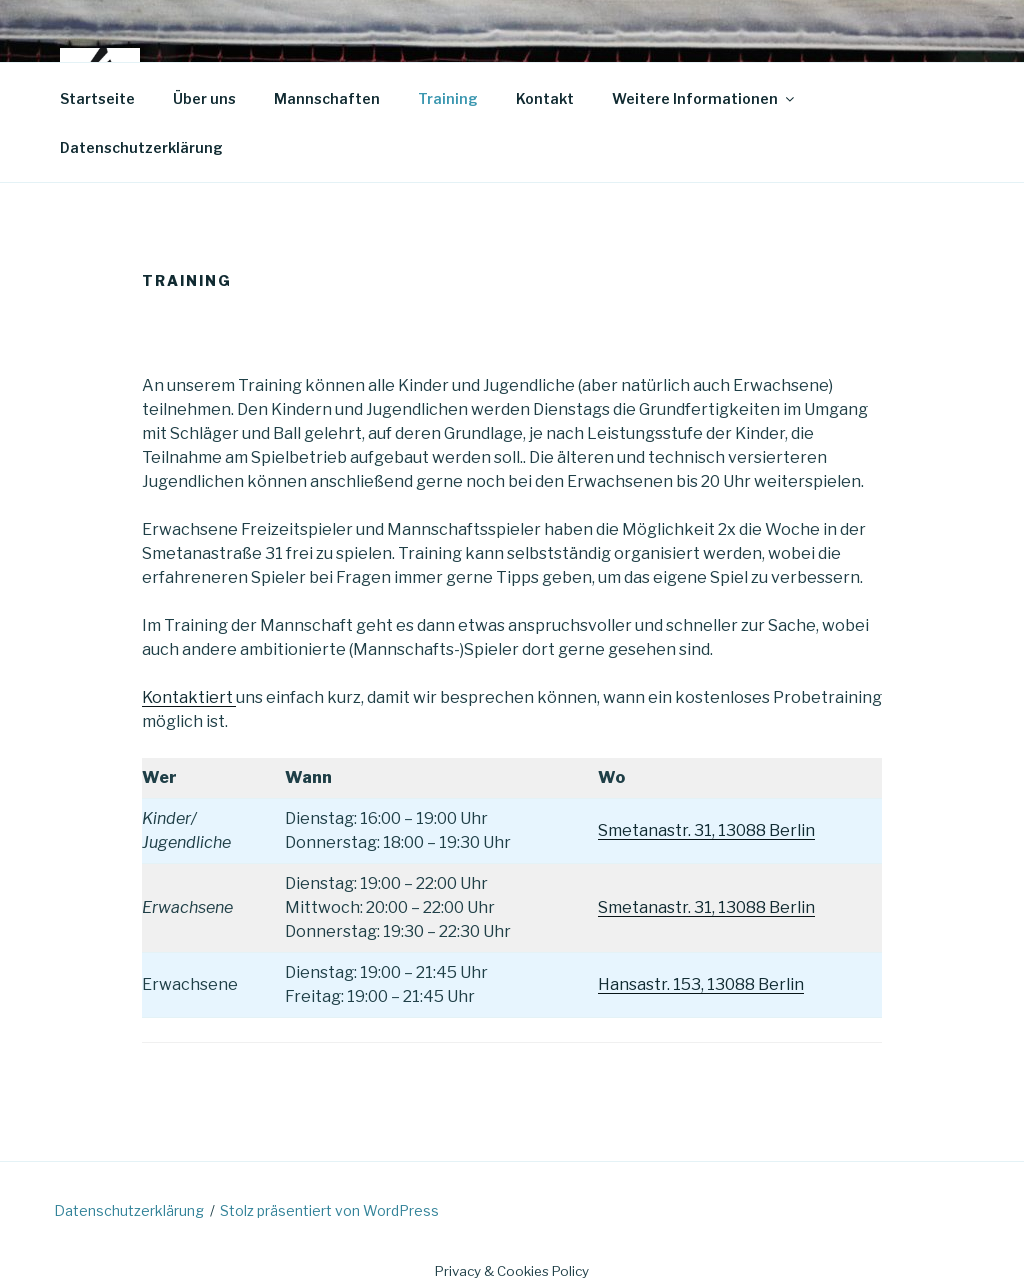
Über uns (204, 98)
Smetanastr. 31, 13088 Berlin (706, 830)
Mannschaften (327, 98)
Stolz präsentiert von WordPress (329, 1210)
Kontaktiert (189, 697)
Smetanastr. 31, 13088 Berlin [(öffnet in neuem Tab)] (706, 907)
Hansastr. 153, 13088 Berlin (701, 984)
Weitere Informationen (704, 98)
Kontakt (545, 98)
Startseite (97, 98)
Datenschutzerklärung (141, 147)
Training (448, 98)
